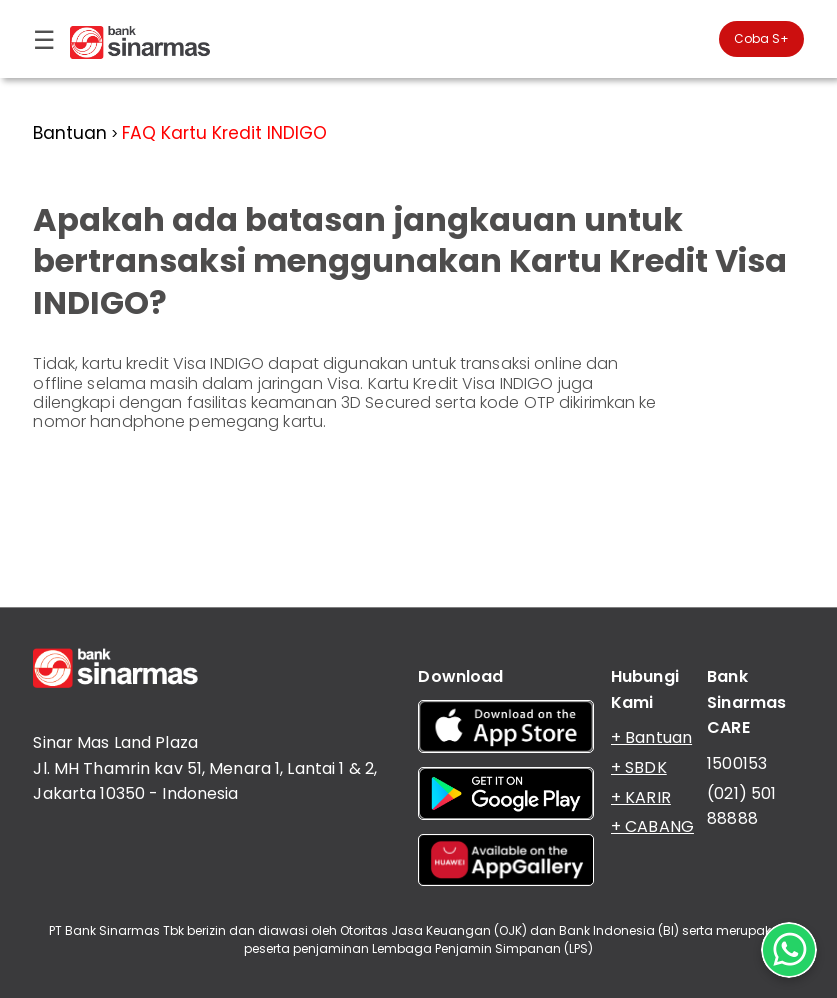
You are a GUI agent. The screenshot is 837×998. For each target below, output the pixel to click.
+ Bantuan (651, 737)
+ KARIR (641, 797)
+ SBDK (639, 767)
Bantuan (70, 133)
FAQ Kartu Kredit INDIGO (224, 133)
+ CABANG (652, 826)
